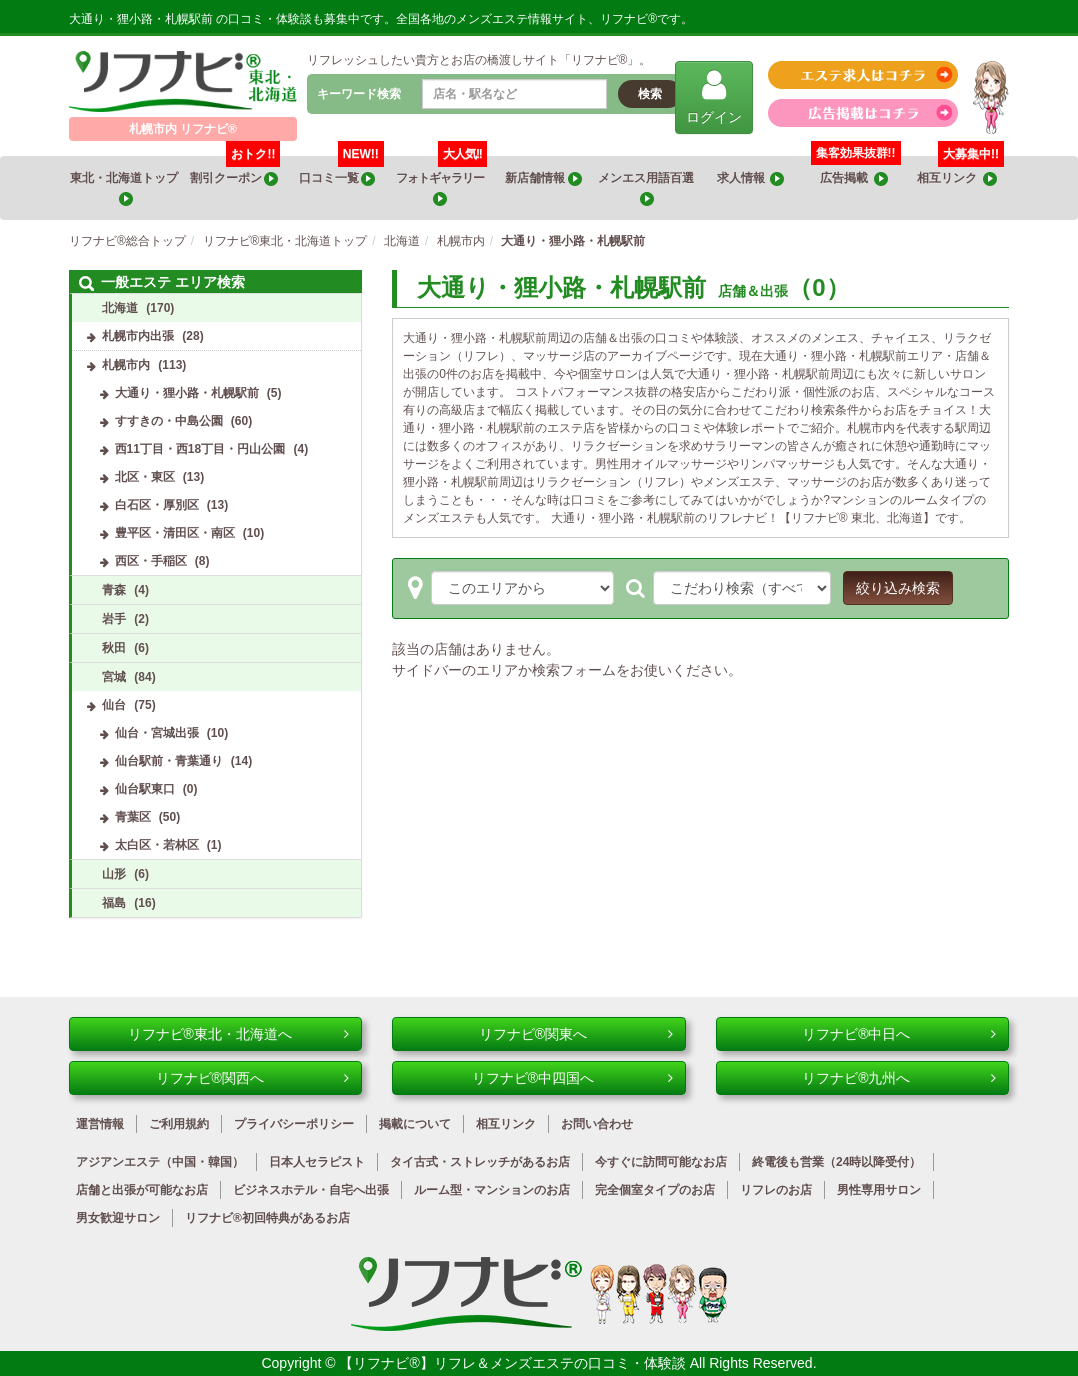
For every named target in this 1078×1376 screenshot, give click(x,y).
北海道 (120, 308)
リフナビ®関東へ (576, 1034)
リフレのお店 (776, 1190)
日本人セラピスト (317, 1162)
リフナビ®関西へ (253, 1078)
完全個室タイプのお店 (655, 1190)
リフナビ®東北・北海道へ (239, 1034)
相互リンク (960, 171)
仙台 (114, 705)
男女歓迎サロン (118, 1218)
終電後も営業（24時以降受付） (836, 1162)
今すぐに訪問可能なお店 (661, 1162)
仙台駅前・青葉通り (169, 761)
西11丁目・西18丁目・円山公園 (200, 449)
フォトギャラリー (441, 181)
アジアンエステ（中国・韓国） (160, 1162)
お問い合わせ (597, 1124)
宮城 (114, 677)
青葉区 (133, 817)
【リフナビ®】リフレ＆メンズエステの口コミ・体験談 (514, 1363)
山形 (114, 874)
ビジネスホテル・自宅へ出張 (311, 1190)
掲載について (415, 1124)
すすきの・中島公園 (169, 421)
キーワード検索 (359, 94)
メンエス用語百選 (647, 188)
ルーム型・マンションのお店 (492, 1190)
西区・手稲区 (151, 561)
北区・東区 (145, 477)
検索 (650, 94)
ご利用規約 (179, 1124)
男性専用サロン (879, 1190)
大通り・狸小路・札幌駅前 (187, 393)
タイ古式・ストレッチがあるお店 (480, 1162)
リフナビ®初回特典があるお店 (267, 1218)
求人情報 (751, 178)
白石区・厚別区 (157, 505)
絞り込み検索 (898, 588)
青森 (114, 590)
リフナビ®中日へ (899, 1034)
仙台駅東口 (145, 789)
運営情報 (100, 1124)
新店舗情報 (543, 178)
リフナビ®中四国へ (572, 1078)
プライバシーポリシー (294, 1124)
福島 (114, 903)
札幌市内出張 (138, 336)
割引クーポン (235, 171)
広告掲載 (854, 178)
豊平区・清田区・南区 (175, 533)
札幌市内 (126, 365)
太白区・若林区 (157, 845)
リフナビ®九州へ (899, 1078)
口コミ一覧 (341, 171)
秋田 (114, 648)
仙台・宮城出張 (157, 733)
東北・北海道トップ (125, 188)
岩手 (114, 619)
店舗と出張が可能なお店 (142, 1190)
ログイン (714, 96)
